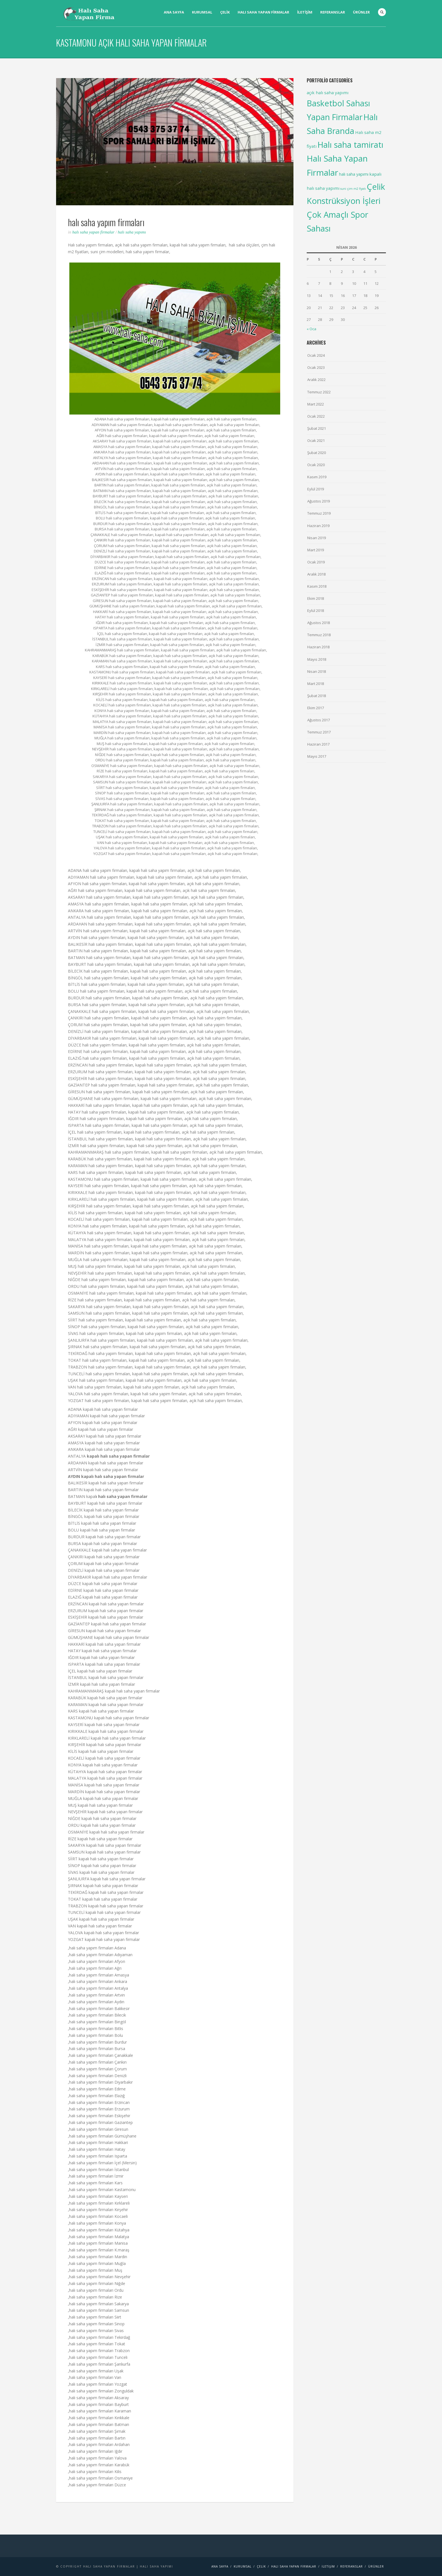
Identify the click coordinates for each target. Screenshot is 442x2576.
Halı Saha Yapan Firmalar (93, 232)
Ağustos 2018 (318, 622)
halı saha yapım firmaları (106, 222)
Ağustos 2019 (318, 501)
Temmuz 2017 (319, 732)
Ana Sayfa (174, 12)
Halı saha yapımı (132, 232)
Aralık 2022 (316, 379)
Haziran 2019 (318, 525)
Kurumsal (202, 12)
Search (382, 12)
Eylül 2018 (315, 610)
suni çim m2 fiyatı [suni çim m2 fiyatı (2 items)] (353, 189)
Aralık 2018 (316, 574)
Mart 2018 (315, 683)
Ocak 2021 (316, 440)
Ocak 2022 (316, 416)
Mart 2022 (315, 404)
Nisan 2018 (316, 671)
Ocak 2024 (316, 355)
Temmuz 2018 (319, 634)
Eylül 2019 (315, 489)
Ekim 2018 (315, 598)
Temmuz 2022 (319, 392)
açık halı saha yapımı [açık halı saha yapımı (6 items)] (327, 92)
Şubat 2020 (316, 452)
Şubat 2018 (316, 695)
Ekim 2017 (315, 707)
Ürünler (361, 12)
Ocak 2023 (316, 367)
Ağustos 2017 (318, 719)
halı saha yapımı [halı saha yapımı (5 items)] (353, 174)
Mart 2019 (315, 549)
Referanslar (332, 12)
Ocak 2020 (316, 464)
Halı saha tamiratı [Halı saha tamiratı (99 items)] (350, 144)
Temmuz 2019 (319, 513)
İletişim (304, 12)
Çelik (225, 12)
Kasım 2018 (316, 586)
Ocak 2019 (316, 562)
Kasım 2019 (316, 476)
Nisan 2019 (316, 537)
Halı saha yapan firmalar (263, 12)
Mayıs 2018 (316, 659)
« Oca (311, 328)
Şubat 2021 (316, 428)
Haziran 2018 (318, 646)
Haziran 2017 (318, 744)
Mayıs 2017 (316, 756)
